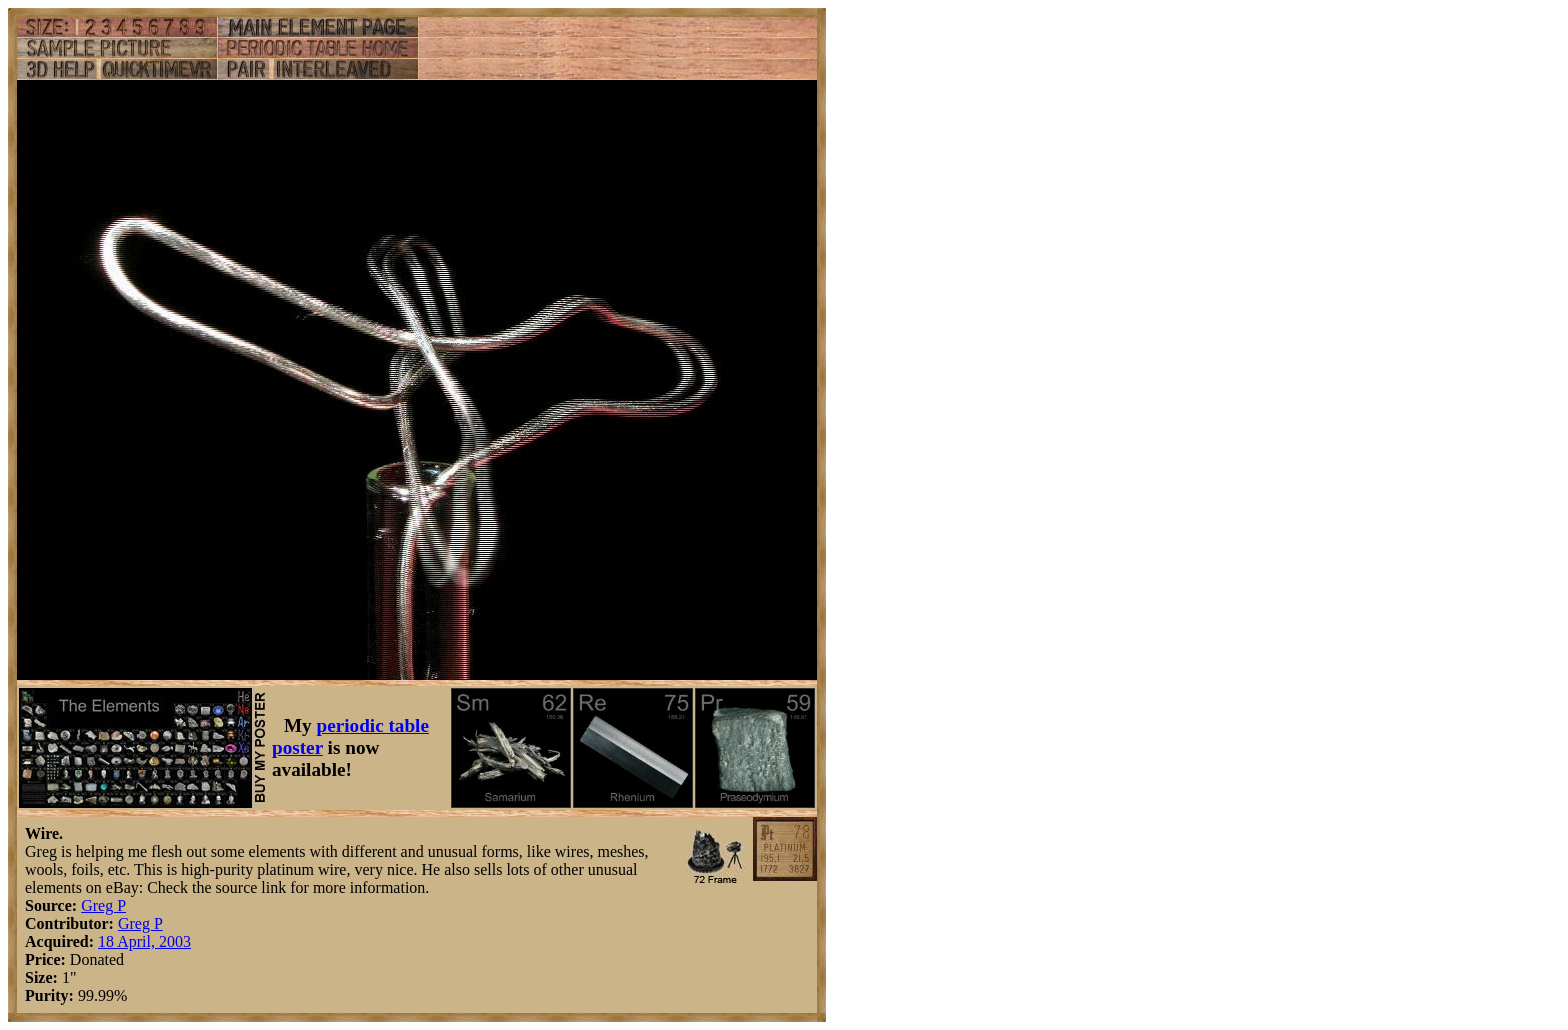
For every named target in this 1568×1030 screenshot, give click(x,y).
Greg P (103, 905)
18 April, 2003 (144, 941)
